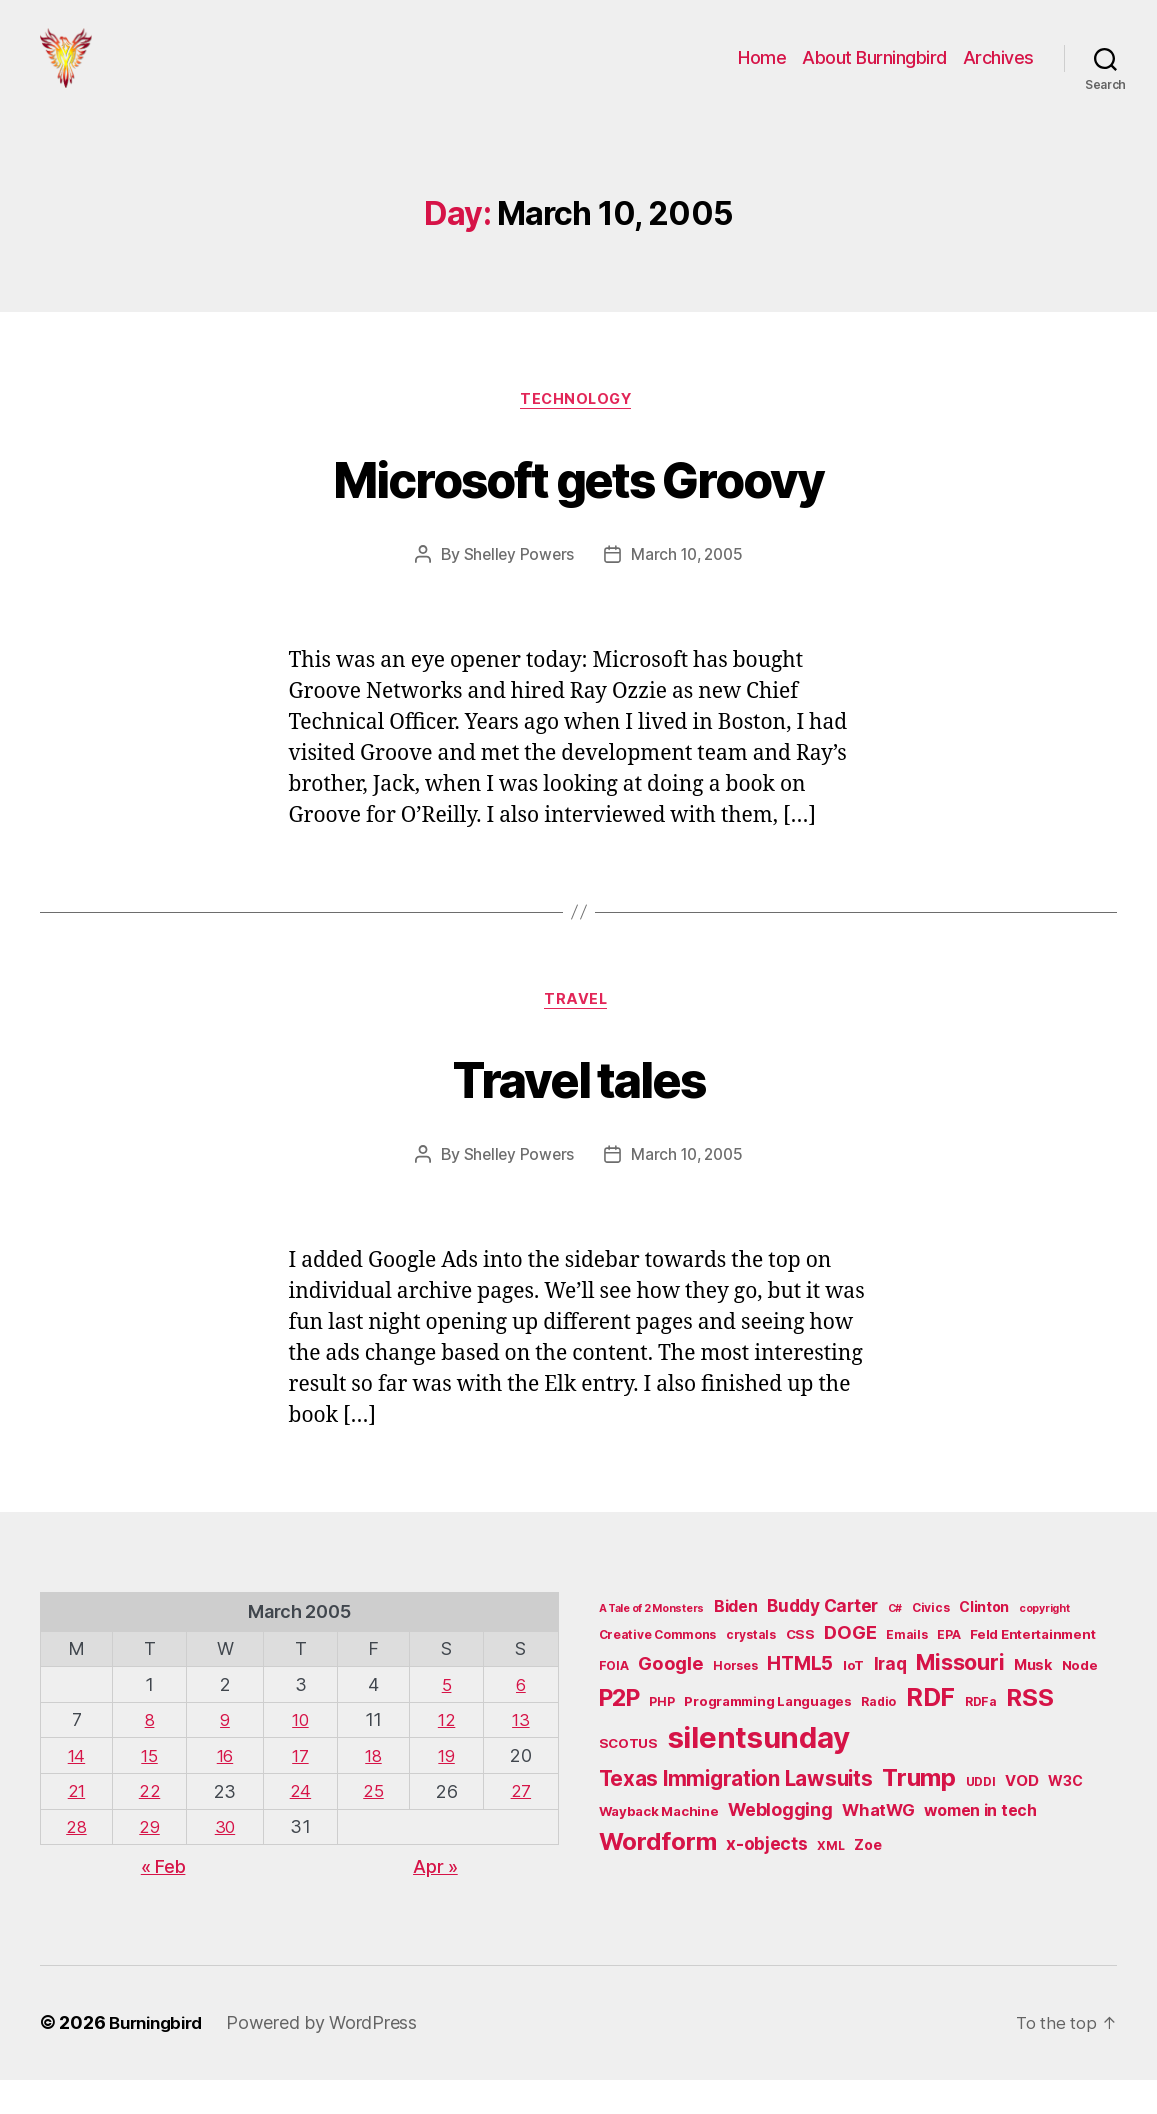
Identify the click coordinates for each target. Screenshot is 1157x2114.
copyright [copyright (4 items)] (1044, 1645)
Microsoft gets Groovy (578, 507)
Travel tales (578, 1111)
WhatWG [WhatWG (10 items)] (878, 1847)
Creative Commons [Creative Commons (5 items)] (658, 1671)
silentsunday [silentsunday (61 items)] (759, 1774)
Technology (579, 431)
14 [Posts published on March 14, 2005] (77, 1791)
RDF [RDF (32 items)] (930, 1734)
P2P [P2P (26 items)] (619, 1735)
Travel (578, 1035)
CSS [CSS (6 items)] (800, 1671)
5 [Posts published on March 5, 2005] (447, 1720)
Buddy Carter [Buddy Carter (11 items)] (822, 1642)
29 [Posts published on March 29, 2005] (150, 1861)
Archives (998, 72)
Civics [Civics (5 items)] (930, 1644)
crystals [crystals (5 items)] (751, 1671)
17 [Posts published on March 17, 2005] (300, 1791)
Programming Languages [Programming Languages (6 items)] (767, 1738)
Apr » (435, 1901)
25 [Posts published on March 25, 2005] (373, 1826)
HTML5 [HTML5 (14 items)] (800, 1700)
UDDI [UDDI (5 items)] (981, 1818)
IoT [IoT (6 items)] (853, 1702)
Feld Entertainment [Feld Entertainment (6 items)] (1032, 1671)
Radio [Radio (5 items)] (878, 1738)
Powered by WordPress (331, 2057)
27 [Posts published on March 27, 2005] (521, 1826)
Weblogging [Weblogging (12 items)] (780, 1846)
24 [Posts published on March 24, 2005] (300, 1826)
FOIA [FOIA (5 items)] (614, 1702)
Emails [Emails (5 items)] (906, 1671)
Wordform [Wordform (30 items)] (658, 1878)
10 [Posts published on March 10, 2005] (300, 1755)
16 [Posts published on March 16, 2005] (225, 1791)
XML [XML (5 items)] (830, 1882)
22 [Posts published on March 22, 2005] (150, 1826)
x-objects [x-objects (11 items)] (767, 1880)
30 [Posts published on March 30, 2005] (225, 1861)
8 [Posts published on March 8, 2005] (151, 1755)
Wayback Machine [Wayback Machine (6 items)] (659, 1848)
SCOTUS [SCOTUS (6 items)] (628, 1780)
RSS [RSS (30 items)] (1029, 1734)
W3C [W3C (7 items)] (1065, 1817)
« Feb (163, 1901)
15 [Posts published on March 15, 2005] (150, 1791)
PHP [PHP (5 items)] (661, 1738)
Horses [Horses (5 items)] (735, 1702)
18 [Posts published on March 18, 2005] (373, 1791)
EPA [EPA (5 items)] (948, 1671)
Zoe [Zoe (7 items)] (867, 1881)
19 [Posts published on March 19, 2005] (447, 1791)
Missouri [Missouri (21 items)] (960, 1699)
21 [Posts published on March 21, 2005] (77, 1826)
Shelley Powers (515, 587)
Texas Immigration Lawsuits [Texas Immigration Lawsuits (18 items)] (736, 1815)
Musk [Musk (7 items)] (1033, 1701)
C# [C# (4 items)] (895, 1645)
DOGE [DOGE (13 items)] (850, 1669)
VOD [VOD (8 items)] (1021, 1818)
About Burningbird (874, 72)
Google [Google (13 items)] (670, 1700)
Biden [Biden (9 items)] (736, 1643)
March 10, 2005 (688, 587)
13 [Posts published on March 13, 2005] (521, 1755)
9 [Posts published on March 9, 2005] (225, 1755)
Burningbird (160, 2057)
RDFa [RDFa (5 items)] (981, 1738)
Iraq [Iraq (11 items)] (890, 1700)
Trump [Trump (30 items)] (919, 1814)
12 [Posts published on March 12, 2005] (447, 1755)
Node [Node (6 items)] (1080, 1702)
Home (762, 72)
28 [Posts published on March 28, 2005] (77, 1861)
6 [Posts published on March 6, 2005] (521, 1720)
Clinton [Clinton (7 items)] (984, 1643)
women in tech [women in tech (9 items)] (980, 1847)
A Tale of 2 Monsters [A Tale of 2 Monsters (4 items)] (652, 1645)
